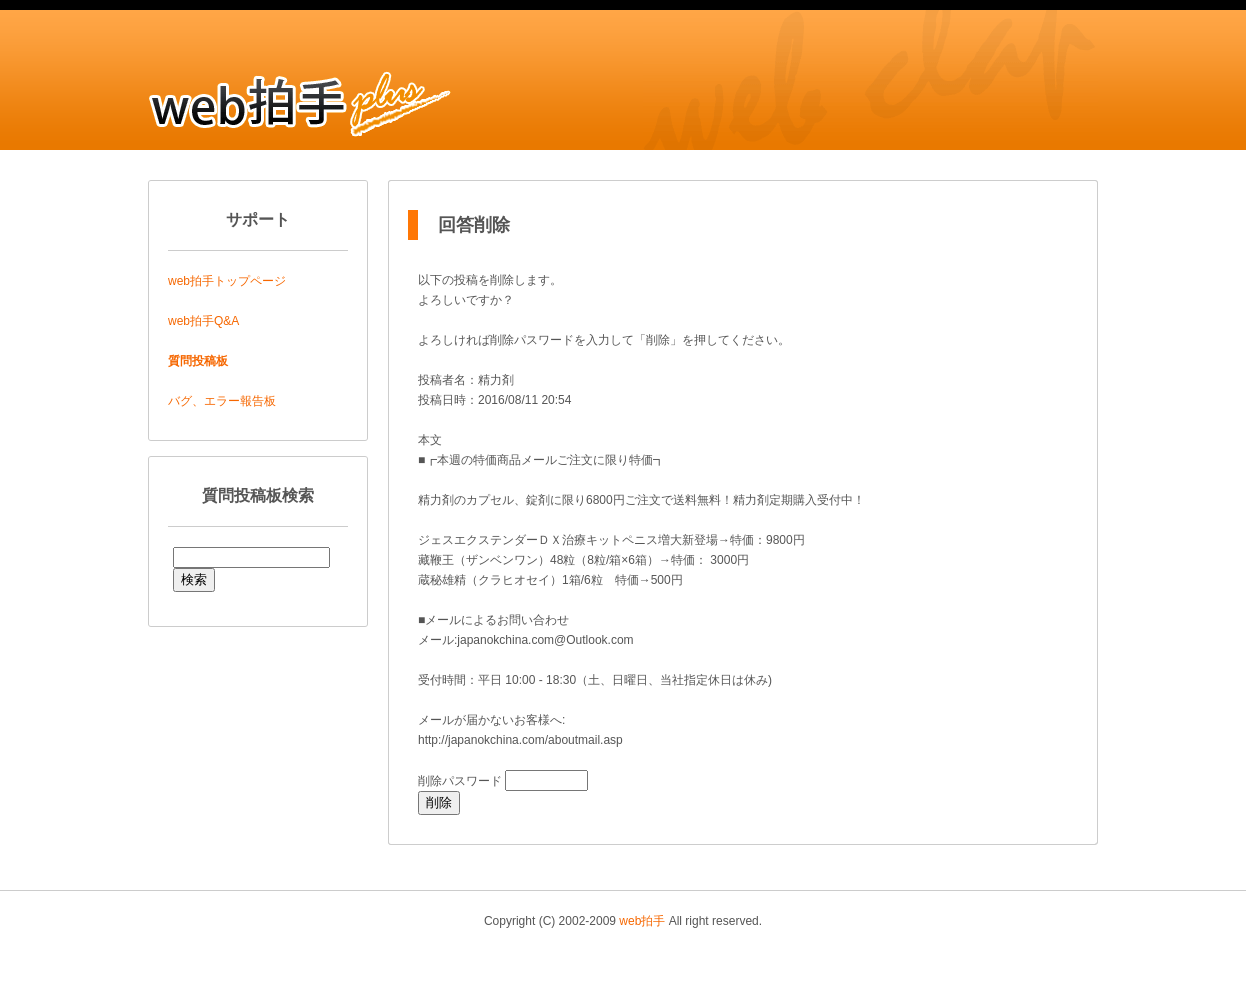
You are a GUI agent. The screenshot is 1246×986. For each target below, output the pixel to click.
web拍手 (642, 921)
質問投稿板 (198, 361)
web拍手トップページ (227, 281)
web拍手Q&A (203, 321)
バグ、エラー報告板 (222, 401)
